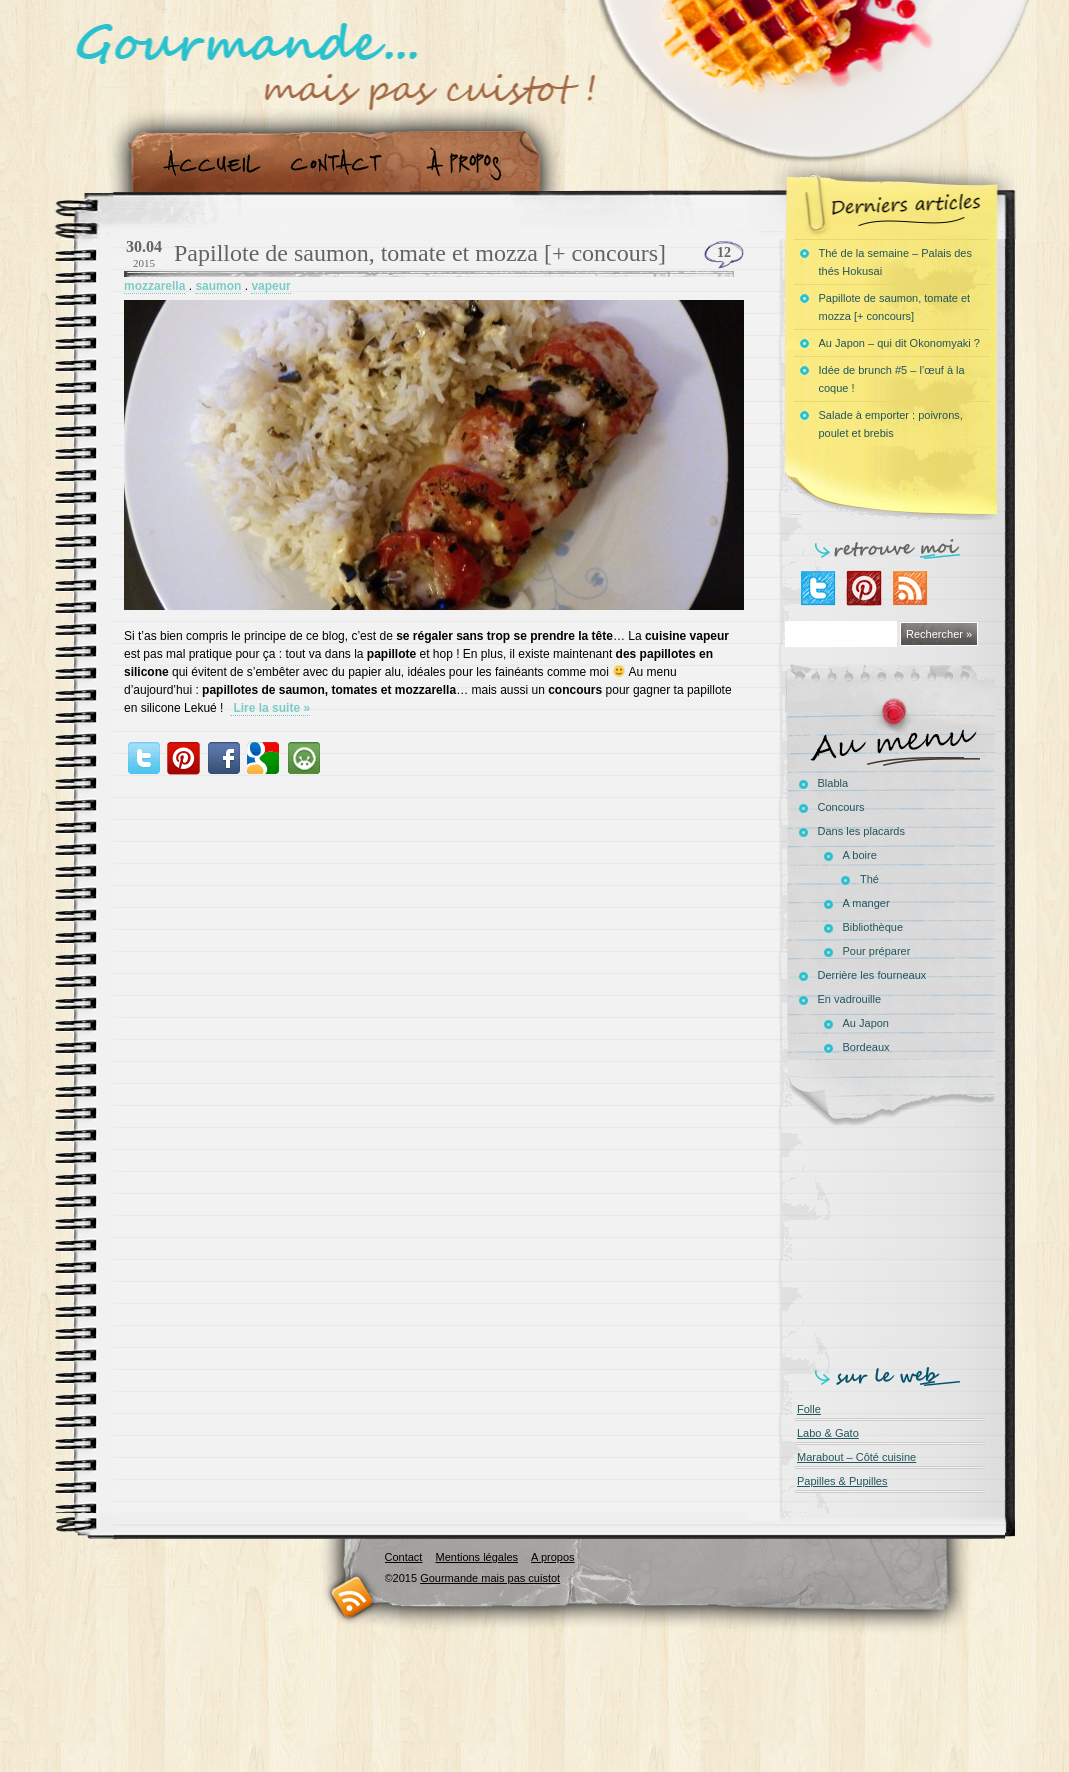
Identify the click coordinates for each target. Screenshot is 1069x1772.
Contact (342, 163)
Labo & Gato (828, 1433)
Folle (809, 1409)
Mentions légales (476, 1557)
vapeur (270, 286)
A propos (470, 163)
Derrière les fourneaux (872, 975)
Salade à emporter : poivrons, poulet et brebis (891, 424)
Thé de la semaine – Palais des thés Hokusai (895, 262)
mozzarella (154, 286)
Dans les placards (861, 831)
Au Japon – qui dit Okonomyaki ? (899, 343)
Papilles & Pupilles (842, 1481)
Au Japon (866, 1023)
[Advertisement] (895, 1242)
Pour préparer (877, 951)
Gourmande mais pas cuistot (490, 1578)
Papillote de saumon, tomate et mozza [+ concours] (420, 253)
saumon (218, 286)
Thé (869, 879)
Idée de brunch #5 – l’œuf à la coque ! (892, 379)
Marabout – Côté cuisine (856, 1457)
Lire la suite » (270, 708)
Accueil (207, 163)
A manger (866, 903)
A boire (860, 855)
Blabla (833, 783)
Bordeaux (866, 1047)
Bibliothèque (873, 927)
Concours (841, 807)
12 (724, 252)
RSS (352, 1596)
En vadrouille (850, 999)
